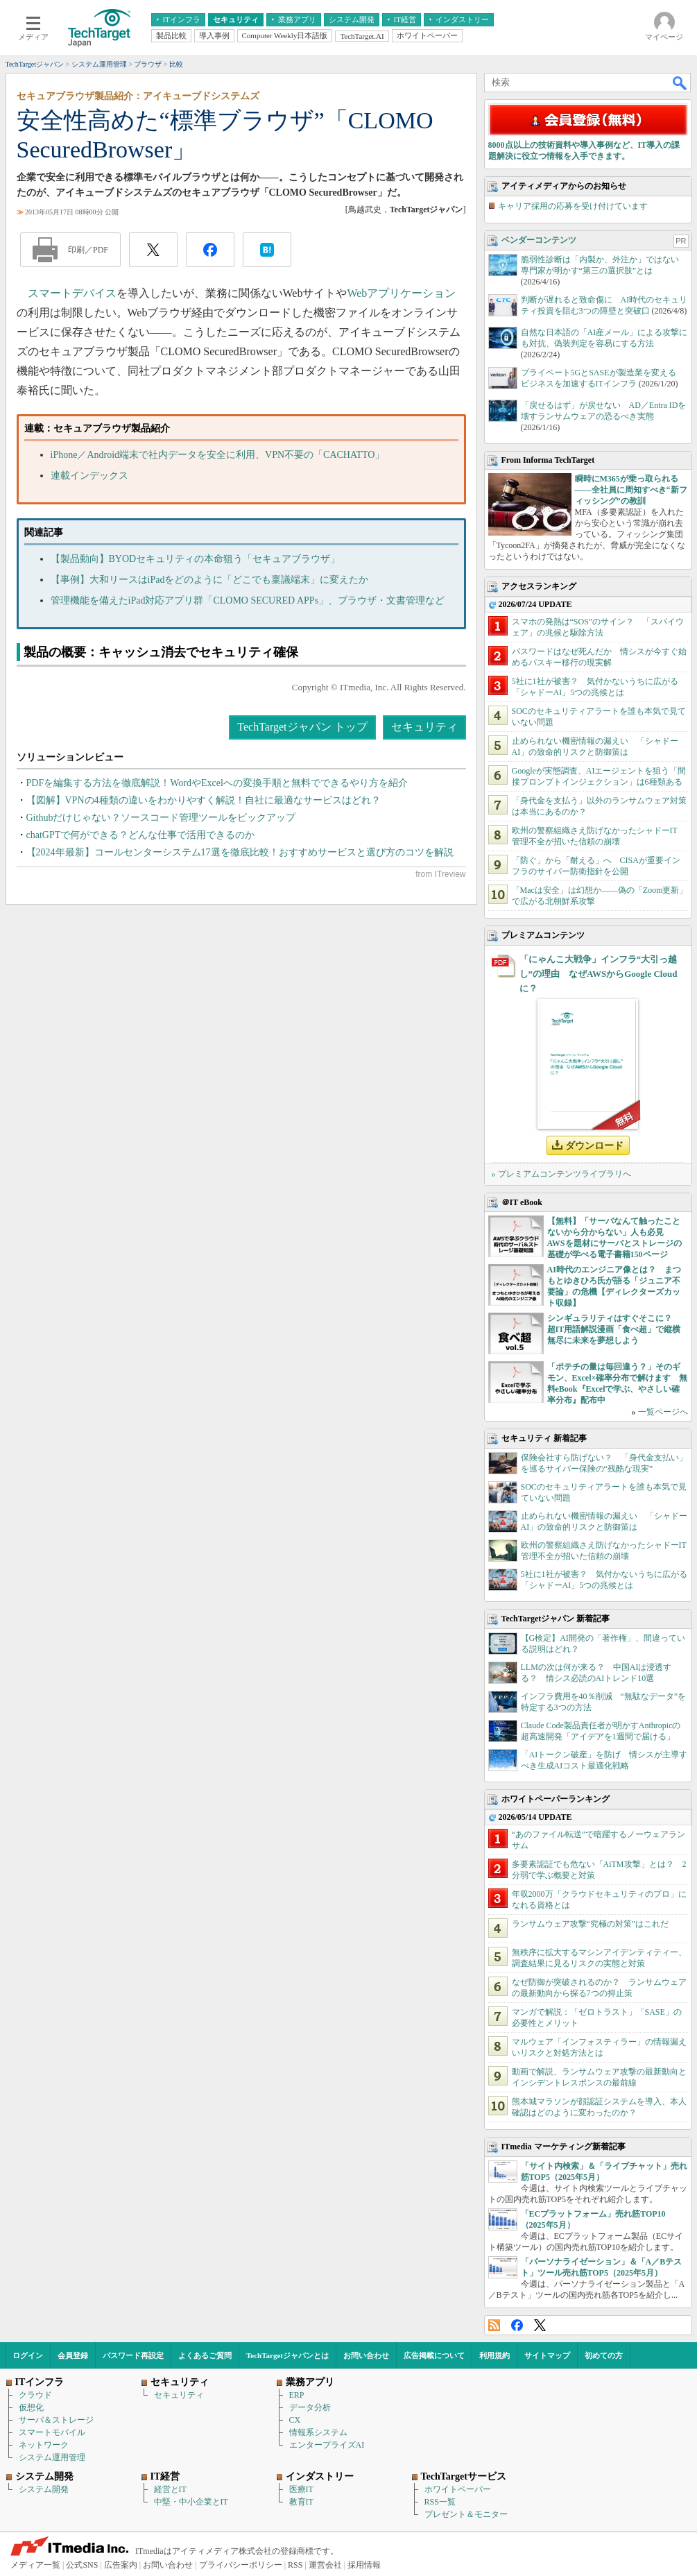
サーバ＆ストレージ (56, 2420)
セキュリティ (424, 727)
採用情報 (364, 2565)
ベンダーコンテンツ (538, 240)
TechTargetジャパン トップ (302, 727)
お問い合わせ (366, 2355)
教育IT (301, 2502)
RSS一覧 (440, 2502)
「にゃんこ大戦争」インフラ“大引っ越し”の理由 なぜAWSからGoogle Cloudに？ (598, 973)
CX (295, 2420)
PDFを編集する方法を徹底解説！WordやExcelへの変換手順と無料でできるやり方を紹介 (217, 783)
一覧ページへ (663, 1412)
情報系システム (318, 2432)
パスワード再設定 (133, 2355)
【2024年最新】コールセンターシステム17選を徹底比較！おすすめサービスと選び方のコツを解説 (240, 852)
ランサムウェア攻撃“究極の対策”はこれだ (590, 1924)
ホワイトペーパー (457, 2489)
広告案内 (120, 2565)
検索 (680, 82)
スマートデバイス (72, 293)
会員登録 (73, 2355)
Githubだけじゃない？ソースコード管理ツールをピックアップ (161, 817)
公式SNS (82, 2565)
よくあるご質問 (205, 2355)
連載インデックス (89, 475)
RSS (494, 2325)
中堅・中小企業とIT (191, 2502)
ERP (296, 2395)
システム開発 (44, 2489)
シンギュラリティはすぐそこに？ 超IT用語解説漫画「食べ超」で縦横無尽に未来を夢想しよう (614, 1329)
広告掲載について (434, 2355)
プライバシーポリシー (240, 2565)
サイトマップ (547, 2355)
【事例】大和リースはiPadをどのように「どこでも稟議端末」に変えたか (210, 579)
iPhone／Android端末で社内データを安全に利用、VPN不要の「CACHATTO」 (218, 455)
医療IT (301, 2489)
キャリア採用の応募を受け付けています (573, 206)
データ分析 (310, 2407)
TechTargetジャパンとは (287, 2355)
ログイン (27, 2355)
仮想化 (31, 2407)
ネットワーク (44, 2445)
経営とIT (170, 2489)
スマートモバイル (52, 2432)
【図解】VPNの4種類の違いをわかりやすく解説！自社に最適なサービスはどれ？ (203, 800)
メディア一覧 (35, 2565)
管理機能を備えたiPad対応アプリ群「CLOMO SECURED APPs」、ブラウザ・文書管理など (248, 600)
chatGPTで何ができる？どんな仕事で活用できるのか (140, 835)
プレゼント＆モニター (466, 2514)
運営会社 (325, 2565)
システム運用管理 (52, 2457)
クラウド (35, 2395)
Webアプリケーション (401, 293)
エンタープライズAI (327, 2445)
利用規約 (494, 2355)
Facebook (517, 2325)
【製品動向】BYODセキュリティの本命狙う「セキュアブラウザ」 (196, 559)
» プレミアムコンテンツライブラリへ (561, 1174)
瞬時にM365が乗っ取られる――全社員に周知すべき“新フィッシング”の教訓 (631, 490)
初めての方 (604, 2355)
